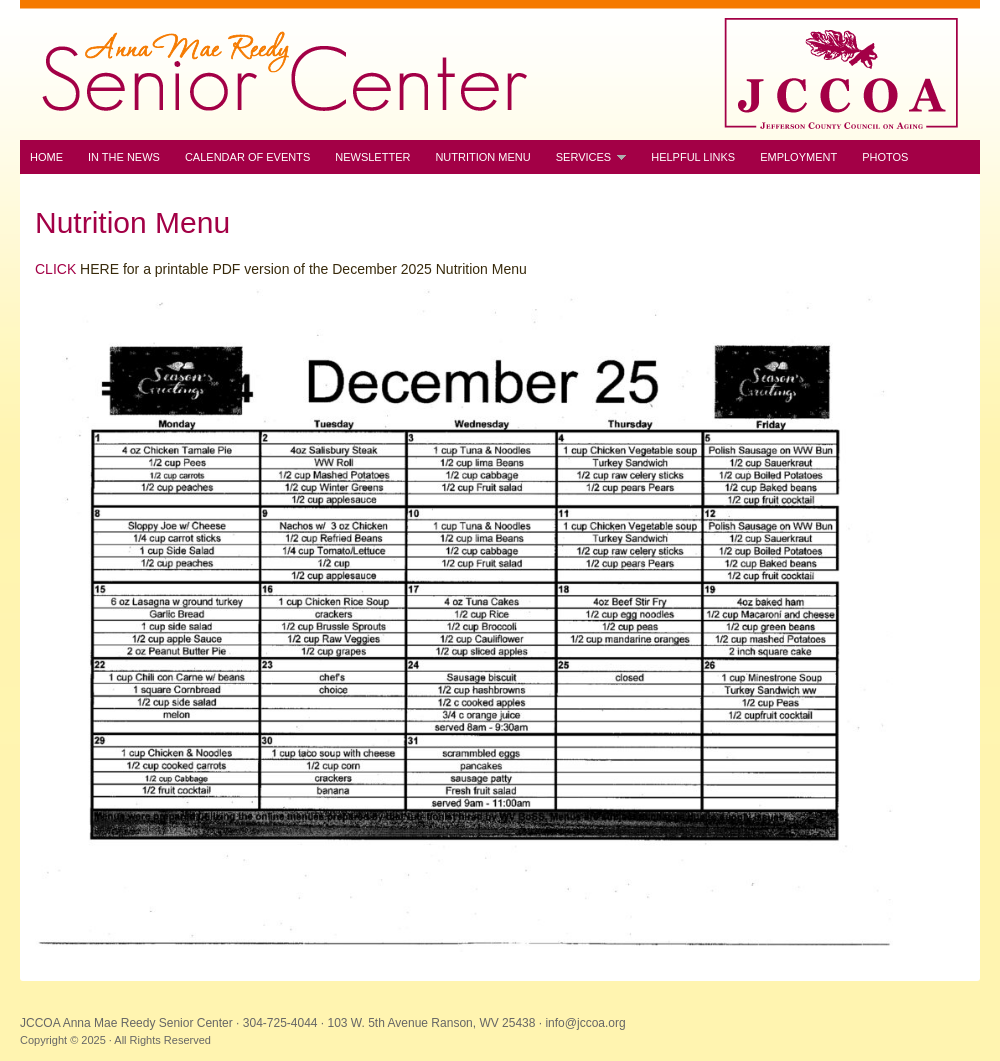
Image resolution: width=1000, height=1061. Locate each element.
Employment (798, 157)
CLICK (55, 269)
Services (586, 158)
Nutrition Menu (482, 157)
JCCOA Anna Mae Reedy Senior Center (500, 70)
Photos (885, 157)
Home (46, 157)
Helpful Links (693, 157)
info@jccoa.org (585, 1023)
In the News (124, 157)
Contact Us (65, 191)
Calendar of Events (247, 157)
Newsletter (372, 157)
